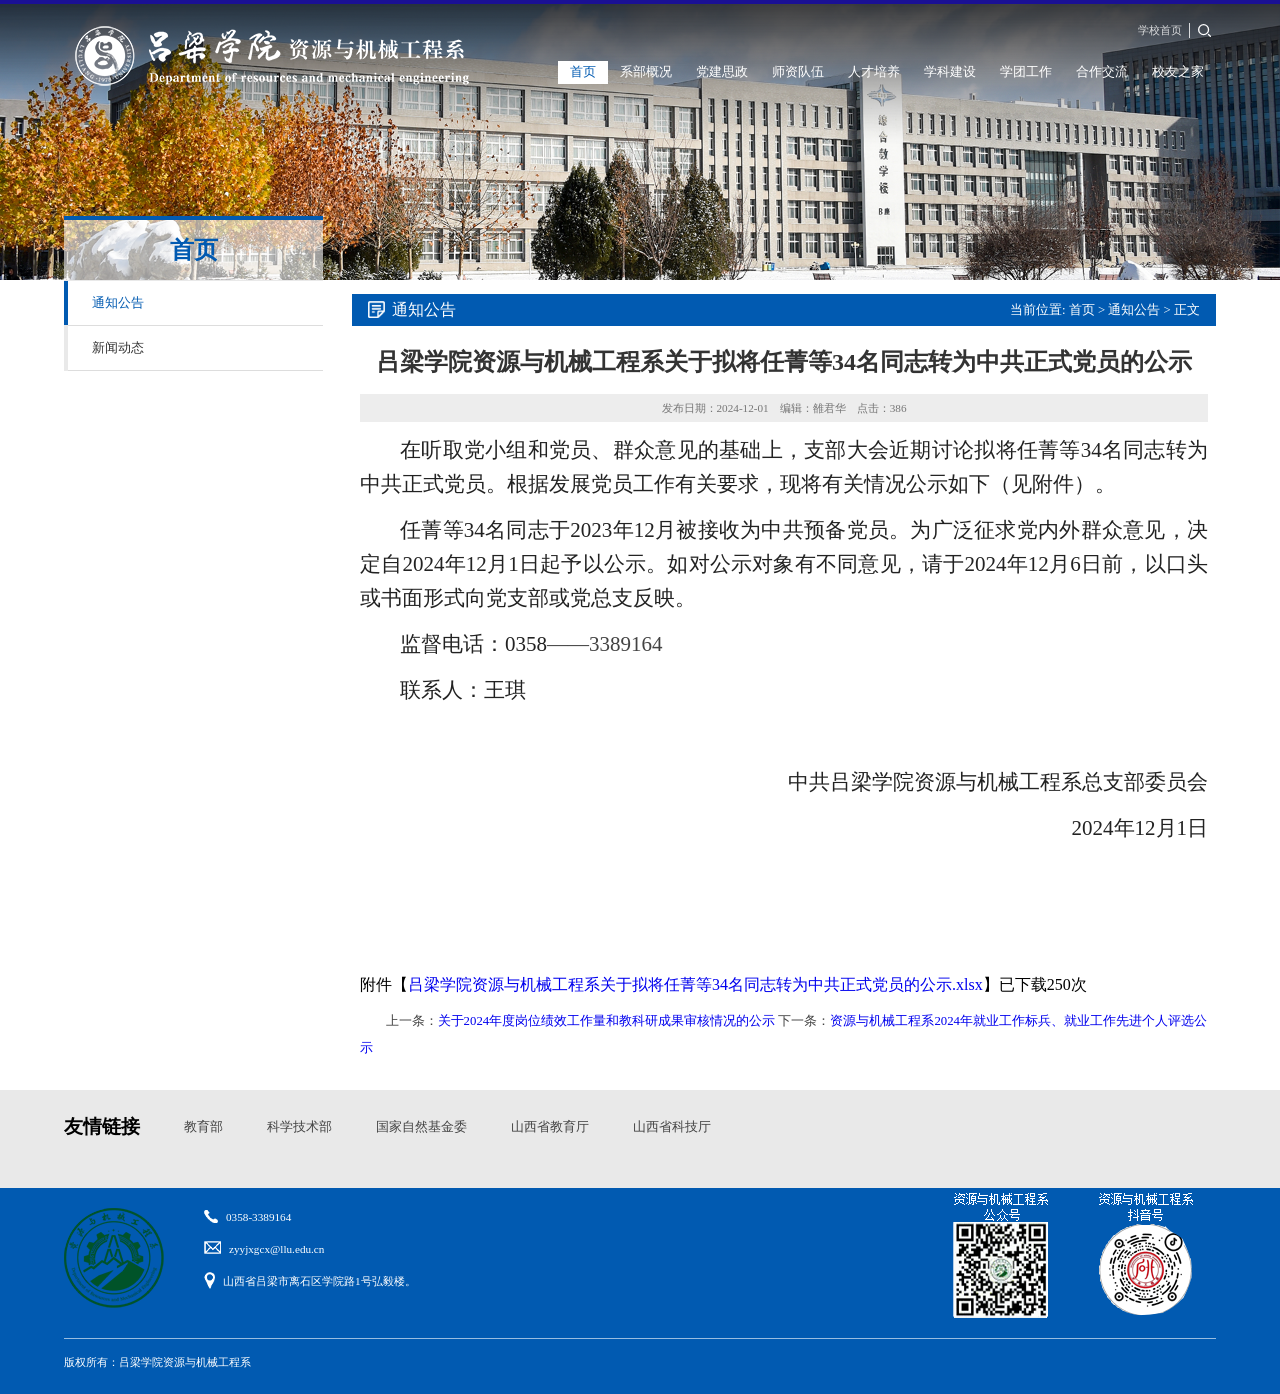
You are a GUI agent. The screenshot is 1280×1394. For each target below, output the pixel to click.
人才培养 (874, 72)
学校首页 (1160, 30)
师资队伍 (798, 72)
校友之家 (1178, 72)
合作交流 (1102, 72)
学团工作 (1026, 72)
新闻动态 (118, 348)
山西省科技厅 (672, 1127)
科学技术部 (299, 1127)
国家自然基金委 (421, 1127)
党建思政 (722, 72)
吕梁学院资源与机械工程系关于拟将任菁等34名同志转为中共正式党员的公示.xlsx (695, 984)
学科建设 (950, 72)
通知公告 (118, 303)
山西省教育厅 (550, 1127)
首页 (583, 72)
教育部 (203, 1127)
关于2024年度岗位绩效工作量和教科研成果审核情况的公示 (607, 1021)
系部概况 (646, 72)
